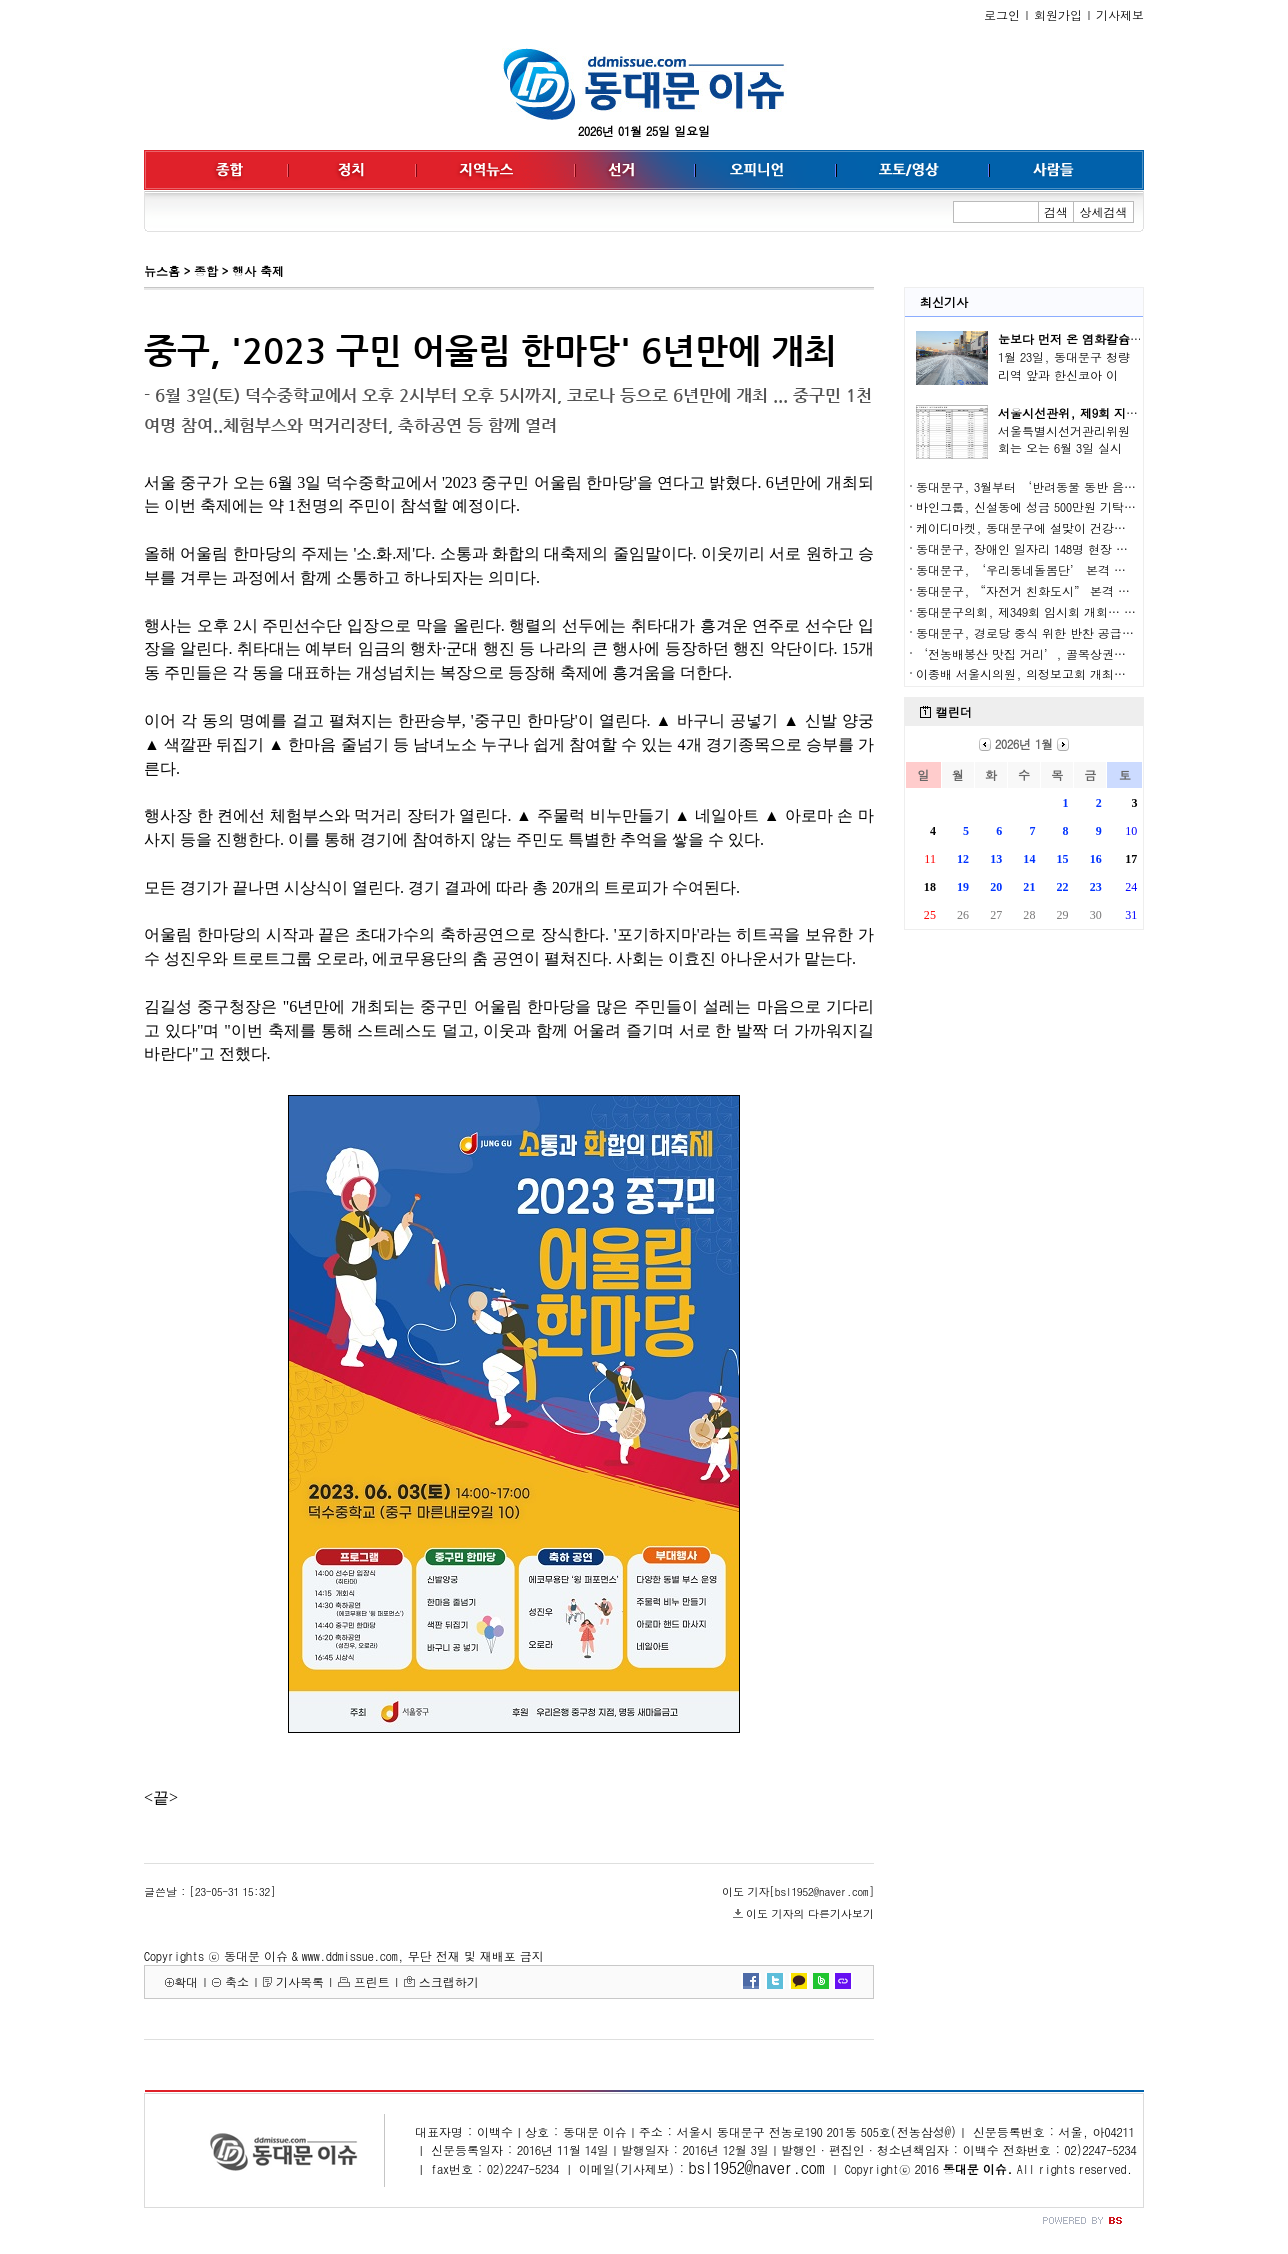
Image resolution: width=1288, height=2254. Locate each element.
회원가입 (1058, 14)
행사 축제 (258, 270)
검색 (1056, 211)
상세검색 (1104, 211)
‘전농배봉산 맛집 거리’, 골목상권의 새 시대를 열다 (1063, 653)
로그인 (1002, 14)
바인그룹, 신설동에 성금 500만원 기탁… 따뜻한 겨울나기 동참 (1086, 506)
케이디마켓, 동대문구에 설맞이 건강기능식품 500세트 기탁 (1076, 527)
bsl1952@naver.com (757, 2167)
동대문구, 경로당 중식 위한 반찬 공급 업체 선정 (1047, 632)
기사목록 (300, 1981)
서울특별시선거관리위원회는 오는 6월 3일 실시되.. (1064, 448)
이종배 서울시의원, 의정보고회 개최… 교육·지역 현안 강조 (1081, 673)
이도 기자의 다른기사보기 (810, 1913)
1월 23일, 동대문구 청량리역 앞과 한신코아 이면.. (1064, 374)
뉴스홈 (162, 270)
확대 (186, 1981)
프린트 (372, 1981)
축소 (237, 1981)
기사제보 (1120, 14)
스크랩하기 (449, 1981)
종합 (206, 270)
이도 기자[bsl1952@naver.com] (798, 1891)
